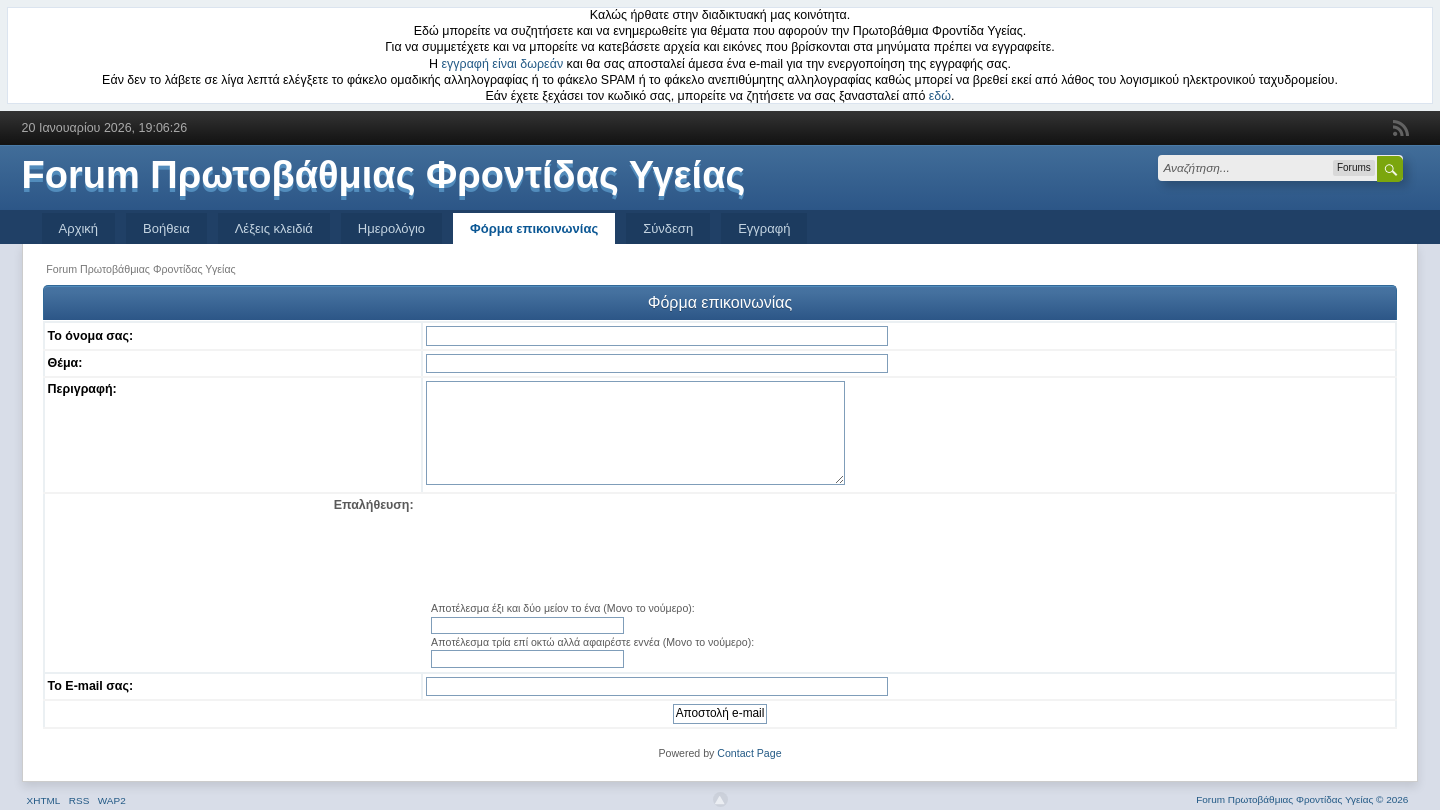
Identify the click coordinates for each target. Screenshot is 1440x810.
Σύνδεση (668, 228)
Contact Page (749, 753)
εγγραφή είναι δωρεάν (503, 64)
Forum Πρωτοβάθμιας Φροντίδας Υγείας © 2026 (1302, 799)
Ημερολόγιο (391, 228)
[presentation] (909, 549)
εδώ (940, 96)
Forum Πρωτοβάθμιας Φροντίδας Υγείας (384, 175)
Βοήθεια (166, 228)
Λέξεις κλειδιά (274, 228)
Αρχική (79, 228)
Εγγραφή (764, 228)
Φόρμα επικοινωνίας (534, 228)
